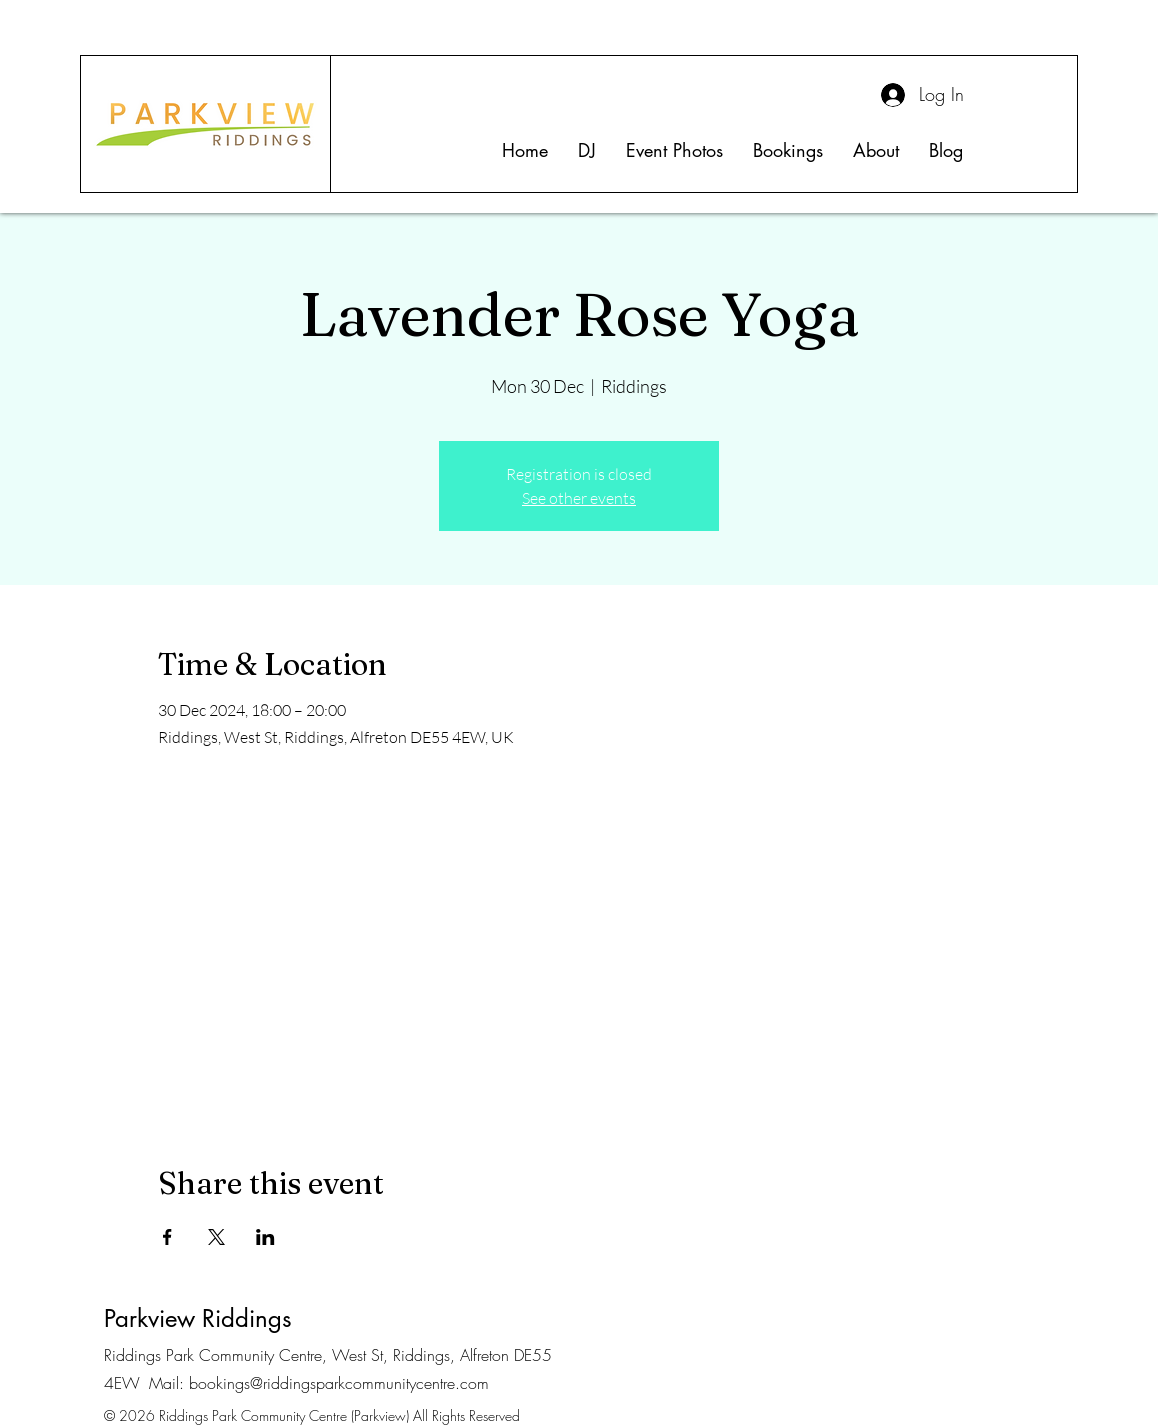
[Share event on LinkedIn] (265, 1237)
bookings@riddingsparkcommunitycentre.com (339, 1383)
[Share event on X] (216, 1237)
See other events (579, 498)
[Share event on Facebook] (167, 1237)
